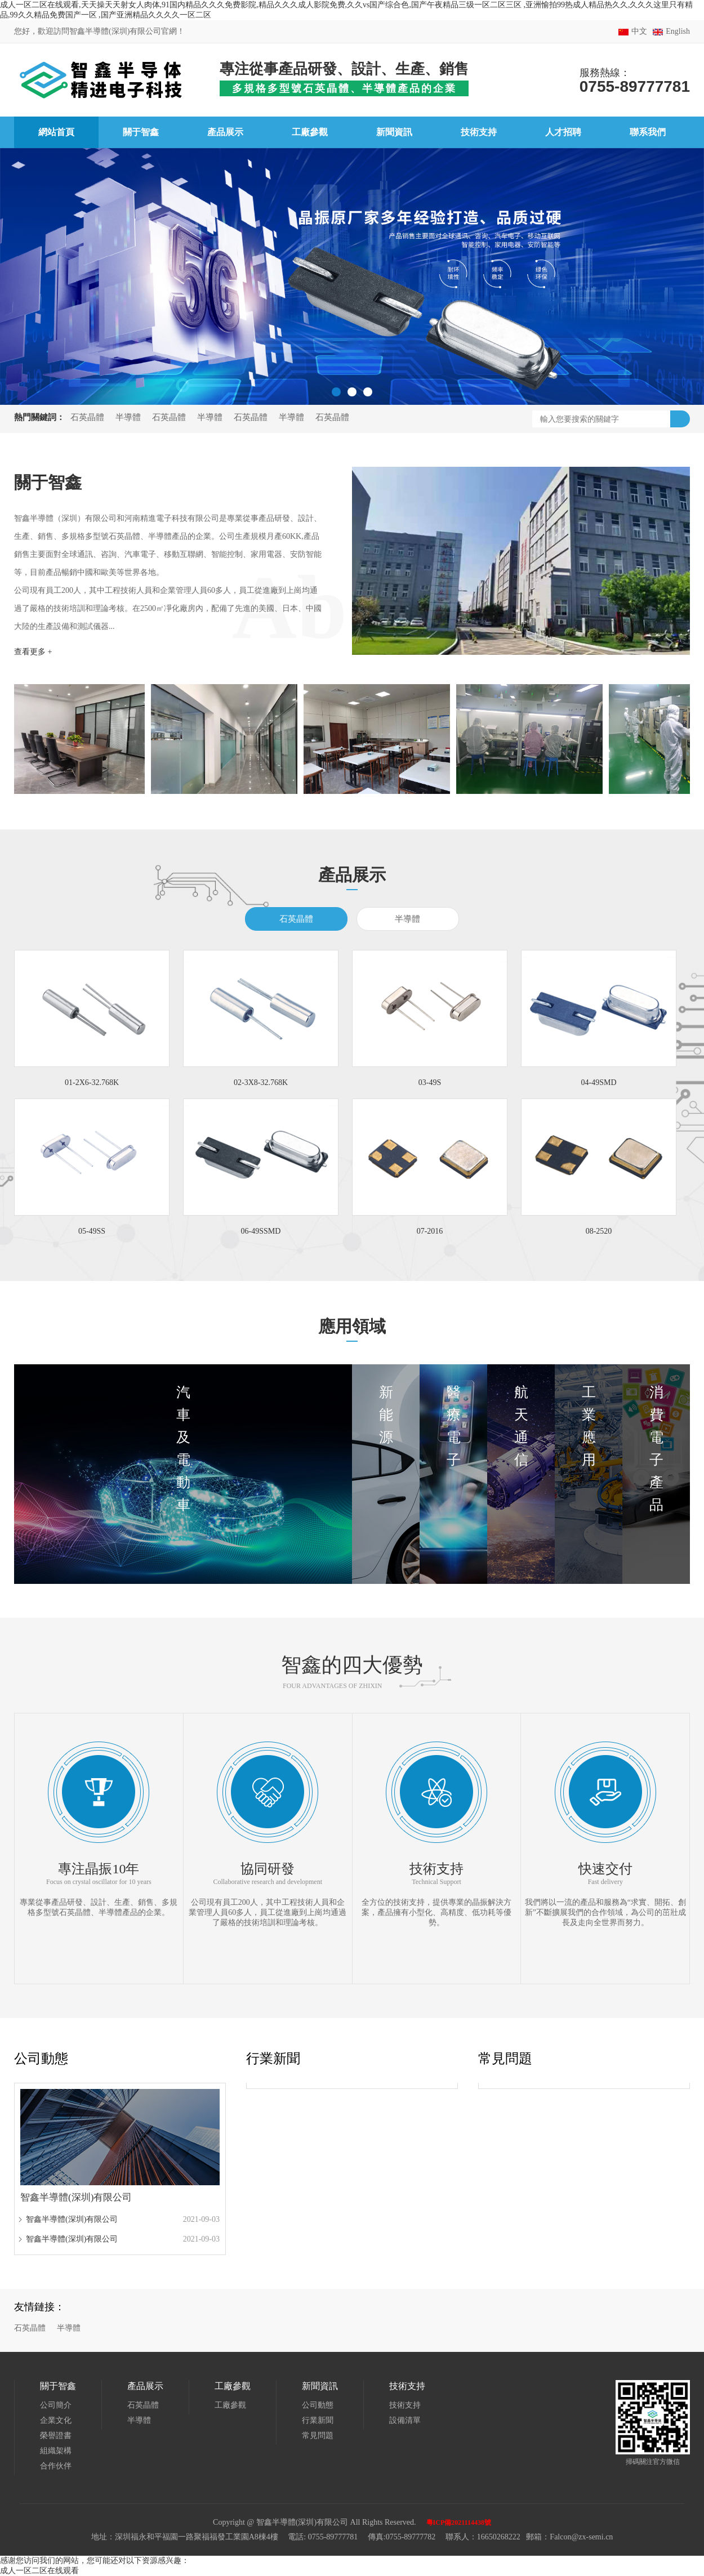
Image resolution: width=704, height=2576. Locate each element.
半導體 (128, 417)
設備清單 (405, 2420)
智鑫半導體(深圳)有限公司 (72, 2219)
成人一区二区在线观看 (39, 2570)
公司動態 (41, 2059)
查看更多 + (33, 652)
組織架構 (56, 2450)
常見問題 (505, 2059)
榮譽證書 (56, 2435)
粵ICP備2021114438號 (458, 2522)
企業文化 (56, 2420)
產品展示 (145, 2386)
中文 (639, 31)
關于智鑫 (58, 2386)
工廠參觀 (233, 2386)
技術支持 (407, 2386)
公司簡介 (56, 2405)
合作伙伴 (56, 2466)
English (678, 31)
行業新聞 (273, 2059)
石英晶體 (87, 417)
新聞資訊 (320, 2386)
